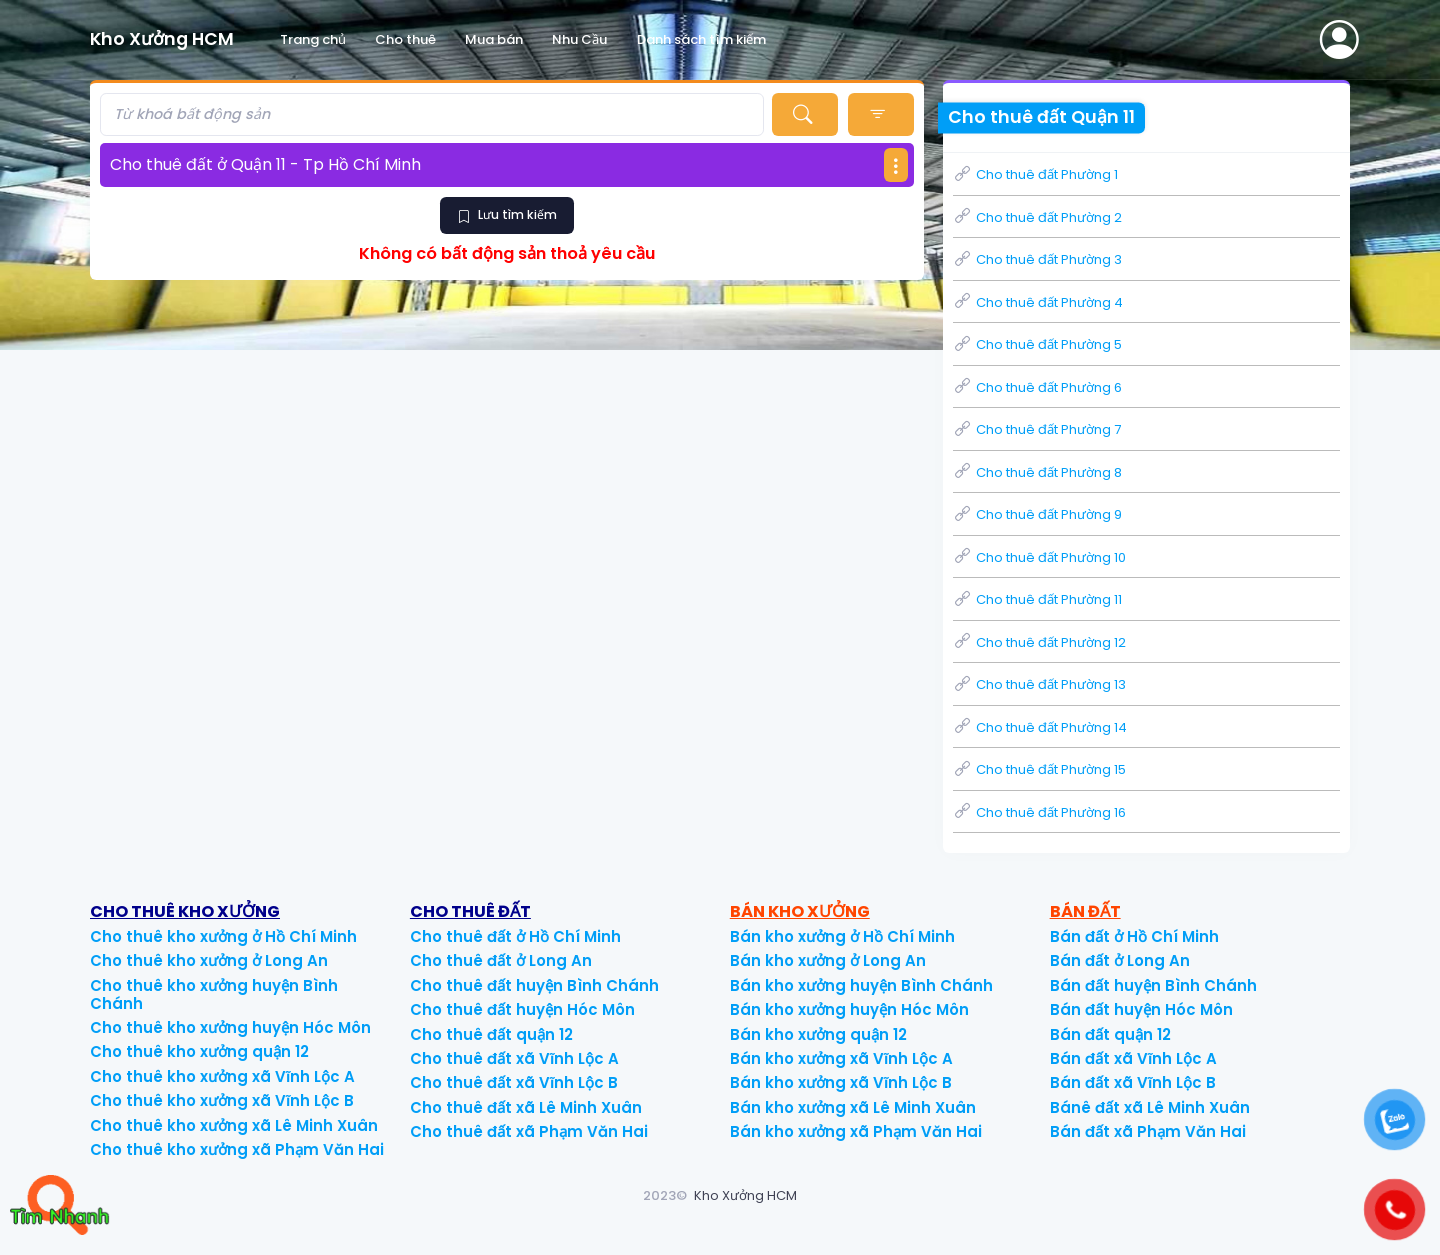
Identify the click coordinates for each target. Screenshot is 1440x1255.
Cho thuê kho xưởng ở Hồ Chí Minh (223, 936)
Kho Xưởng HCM (745, 1195)
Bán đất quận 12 (1110, 1034)
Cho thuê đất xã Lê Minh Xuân (526, 1107)
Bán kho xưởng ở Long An (828, 960)
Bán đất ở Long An (1120, 960)
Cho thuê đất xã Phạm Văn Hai (529, 1131)
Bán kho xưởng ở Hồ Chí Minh (842, 936)
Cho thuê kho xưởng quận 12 (199, 1051)
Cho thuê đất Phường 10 (1039, 557)
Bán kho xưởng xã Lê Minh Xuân (853, 1107)
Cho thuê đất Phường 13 (1039, 684)
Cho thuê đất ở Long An (501, 960)
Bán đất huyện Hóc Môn (1141, 1009)
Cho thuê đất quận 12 (491, 1034)
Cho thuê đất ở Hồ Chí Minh (515, 936)
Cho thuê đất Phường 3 (1037, 259)
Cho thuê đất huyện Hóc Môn (522, 1009)
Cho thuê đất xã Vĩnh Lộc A (514, 1058)
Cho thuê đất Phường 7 (1037, 429)
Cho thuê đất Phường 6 (1037, 387)
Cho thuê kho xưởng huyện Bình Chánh (214, 994)
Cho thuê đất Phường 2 (1037, 217)
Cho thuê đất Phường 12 (1039, 642)
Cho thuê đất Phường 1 (1035, 174)
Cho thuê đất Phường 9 (1037, 514)
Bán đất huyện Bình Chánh (1153, 985)
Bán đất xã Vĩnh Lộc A (1133, 1058)
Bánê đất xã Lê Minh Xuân (1150, 1107)
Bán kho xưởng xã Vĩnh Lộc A (841, 1058)
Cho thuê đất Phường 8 (1037, 472)
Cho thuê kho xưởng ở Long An (209, 960)
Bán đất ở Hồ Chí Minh (1134, 936)
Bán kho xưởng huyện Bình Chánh (861, 985)
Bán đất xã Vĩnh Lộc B (1133, 1082)
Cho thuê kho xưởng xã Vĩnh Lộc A (222, 1076)
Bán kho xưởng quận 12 (818, 1034)
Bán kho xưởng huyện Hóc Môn (849, 1009)
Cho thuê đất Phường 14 (1040, 727)
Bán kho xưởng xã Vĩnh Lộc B (841, 1082)
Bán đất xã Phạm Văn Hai (1148, 1131)
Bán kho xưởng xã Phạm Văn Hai (856, 1131)
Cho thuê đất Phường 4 (1038, 302)
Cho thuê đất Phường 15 (1039, 769)
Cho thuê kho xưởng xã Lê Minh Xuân (234, 1125)
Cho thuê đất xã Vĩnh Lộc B (514, 1082)
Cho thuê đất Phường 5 (1037, 344)
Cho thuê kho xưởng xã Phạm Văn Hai (237, 1149)
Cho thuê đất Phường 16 (1039, 812)
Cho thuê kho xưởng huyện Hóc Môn (230, 1027)
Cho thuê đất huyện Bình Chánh (534, 985)
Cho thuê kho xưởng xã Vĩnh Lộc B (222, 1100)
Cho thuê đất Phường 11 (1037, 599)
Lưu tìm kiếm (507, 214)
